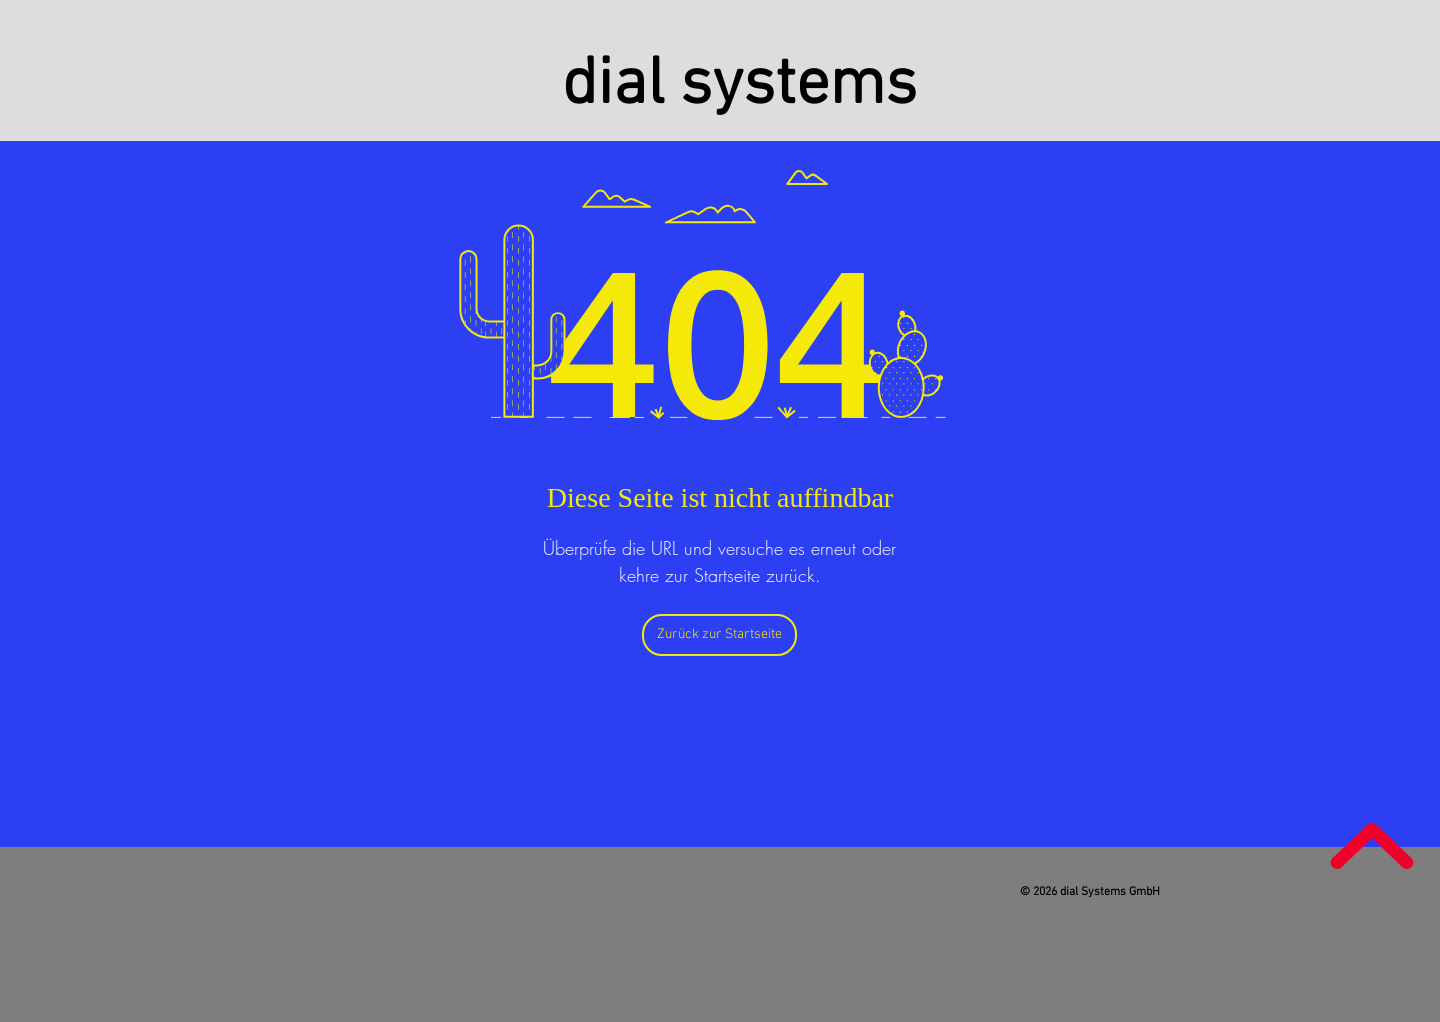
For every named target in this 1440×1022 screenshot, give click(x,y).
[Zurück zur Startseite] (719, 635)
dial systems (739, 86)
